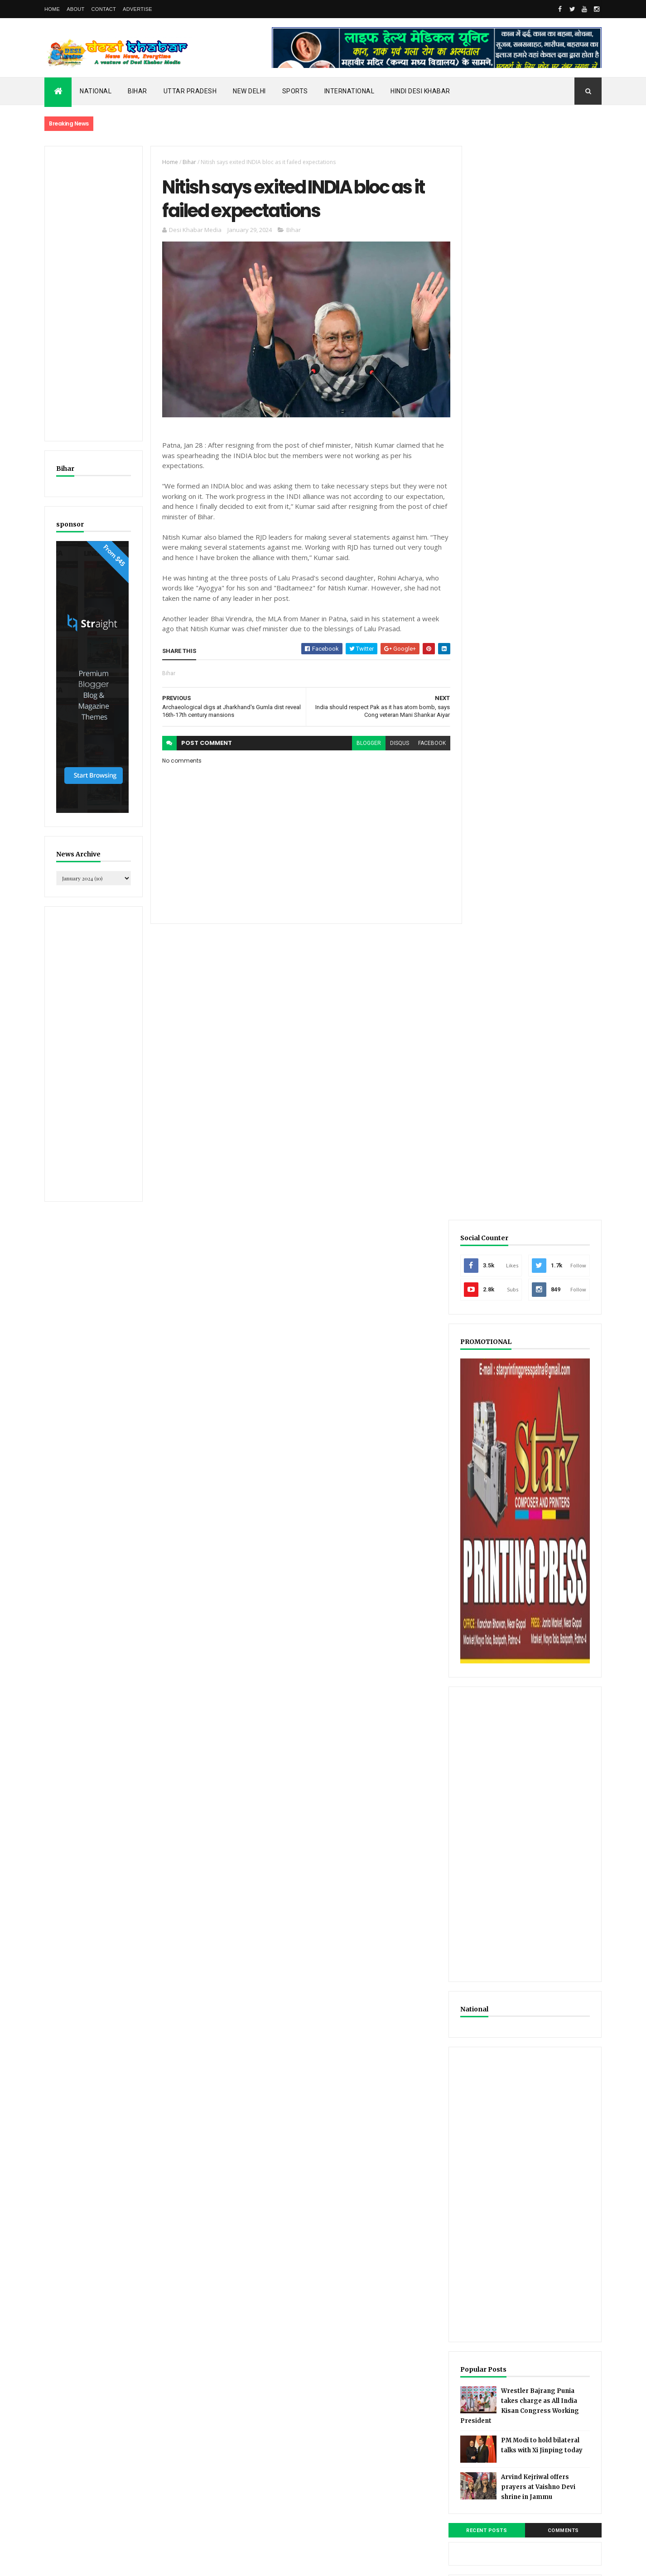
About (75, 9)
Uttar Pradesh (190, 91)
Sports (295, 91)
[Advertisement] (93, 294)
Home (52, 9)
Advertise (137, 9)
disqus (394, 744)
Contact (104, 9)
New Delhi (249, 91)
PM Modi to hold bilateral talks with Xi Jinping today (549, 1376)
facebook (426, 744)
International (349, 91)
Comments (567, 1459)
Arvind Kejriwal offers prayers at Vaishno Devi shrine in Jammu (551, 1416)
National (95, 91)
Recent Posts (498, 1459)
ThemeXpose (90, 2563)
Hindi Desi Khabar (420, 91)
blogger (363, 744)
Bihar (137, 91)
